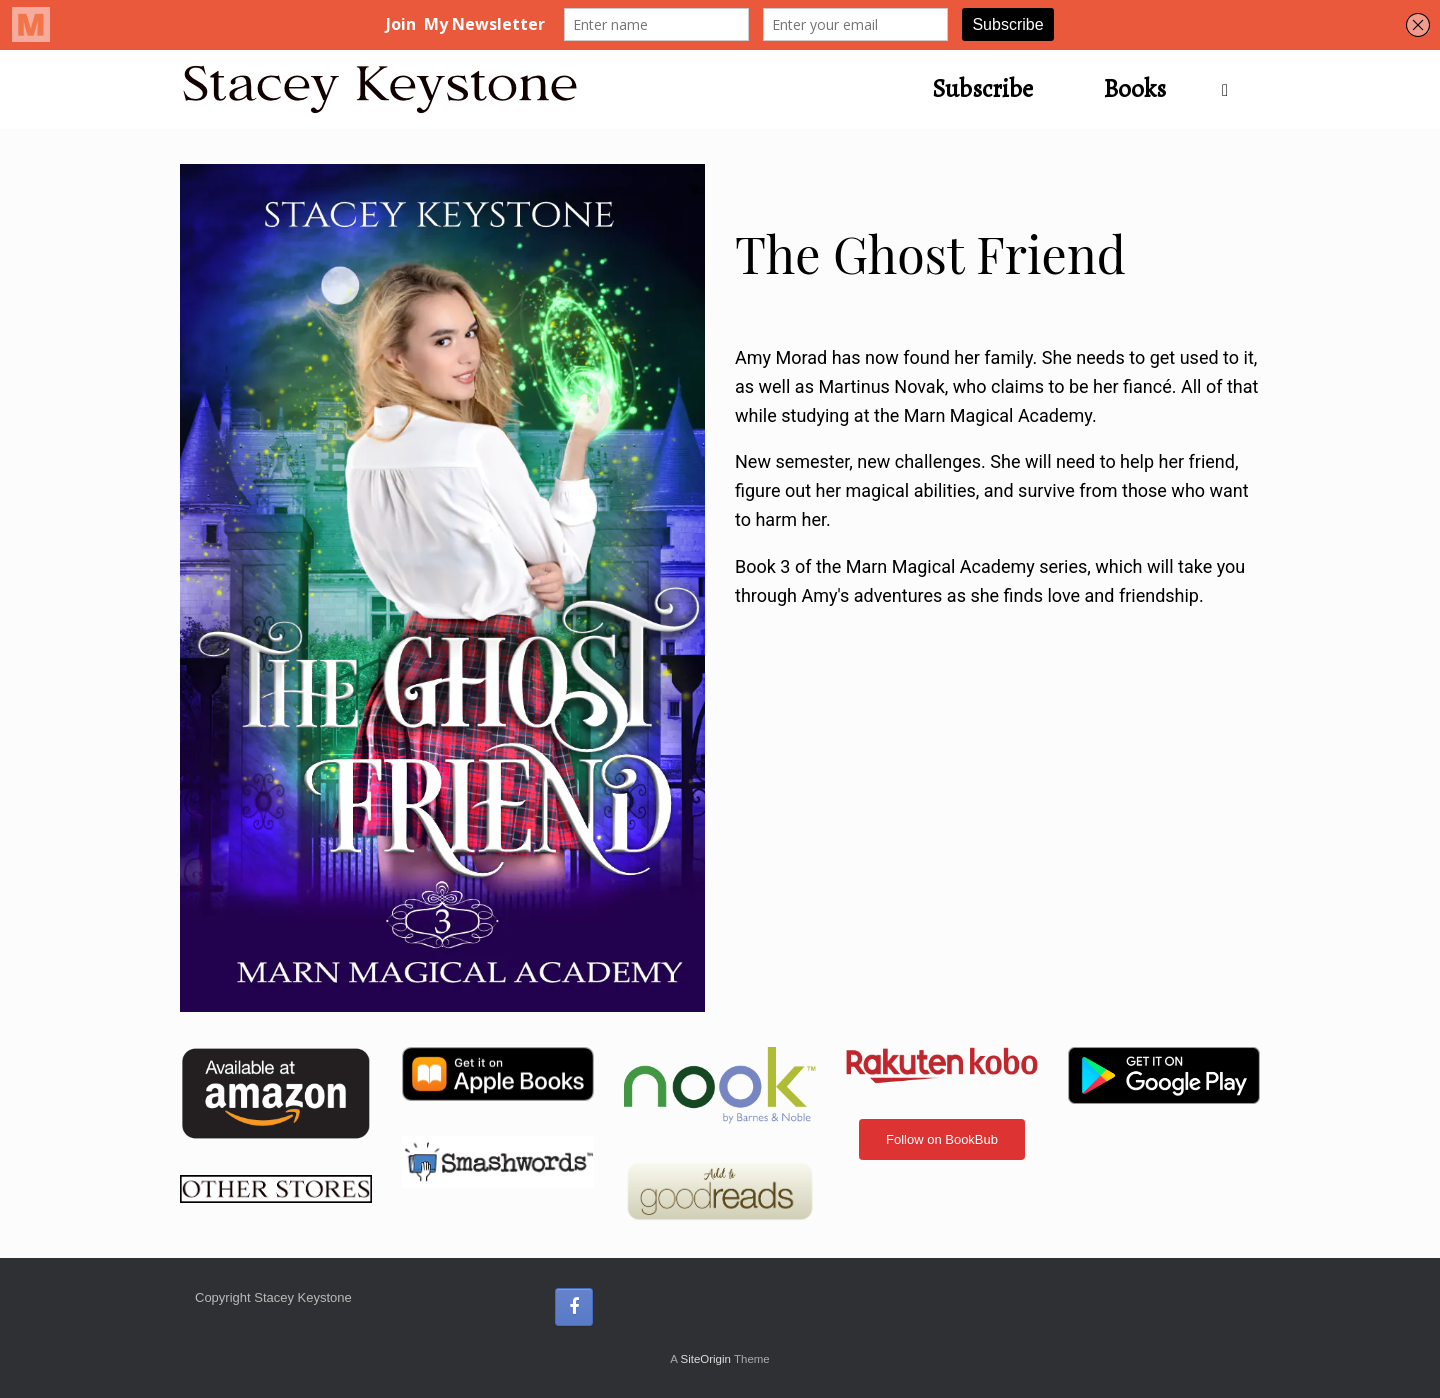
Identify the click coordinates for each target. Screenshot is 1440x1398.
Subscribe (982, 89)
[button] (1230, 89)
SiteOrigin (705, 1359)
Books (1134, 89)
